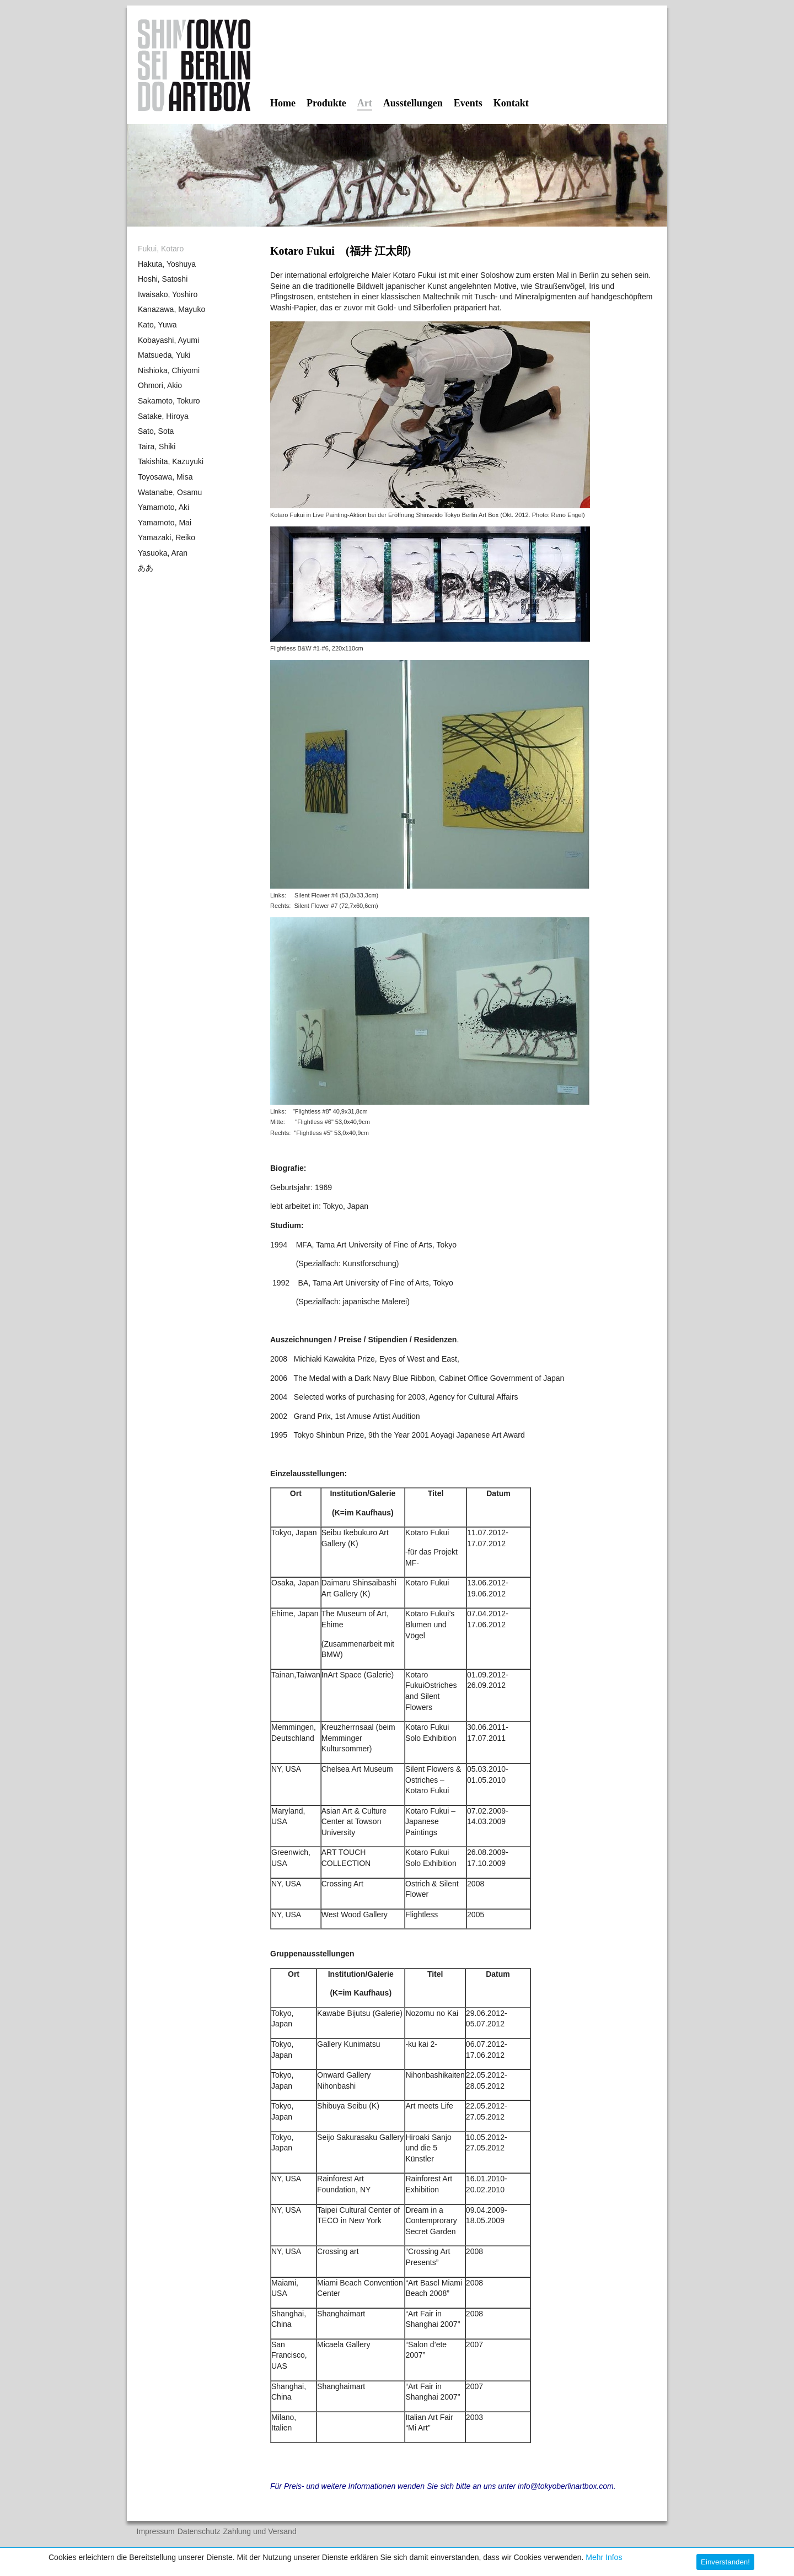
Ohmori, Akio (160, 385)
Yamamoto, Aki (163, 507)
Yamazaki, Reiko (166, 537)
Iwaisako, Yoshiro (167, 294)
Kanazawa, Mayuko (171, 309)
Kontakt (511, 103)
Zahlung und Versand (260, 2531)
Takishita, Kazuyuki (170, 461)
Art (364, 104)
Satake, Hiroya (163, 416)
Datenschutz (199, 2531)
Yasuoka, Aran (162, 552)
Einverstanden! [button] (725, 2562)
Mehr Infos (604, 2557)
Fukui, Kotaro (161, 248)
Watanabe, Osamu (170, 492)
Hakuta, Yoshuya (167, 264)
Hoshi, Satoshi (162, 279)
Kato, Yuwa (157, 324)
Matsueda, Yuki (164, 355)
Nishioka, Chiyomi (169, 370)
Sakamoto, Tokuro (169, 400)
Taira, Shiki (156, 446)
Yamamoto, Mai (164, 522)
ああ (145, 567)
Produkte (326, 103)
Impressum (156, 2531)
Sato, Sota (156, 431)
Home (283, 103)
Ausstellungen (413, 103)
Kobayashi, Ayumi (168, 340)
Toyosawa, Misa (165, 476)
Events (468, 103)
